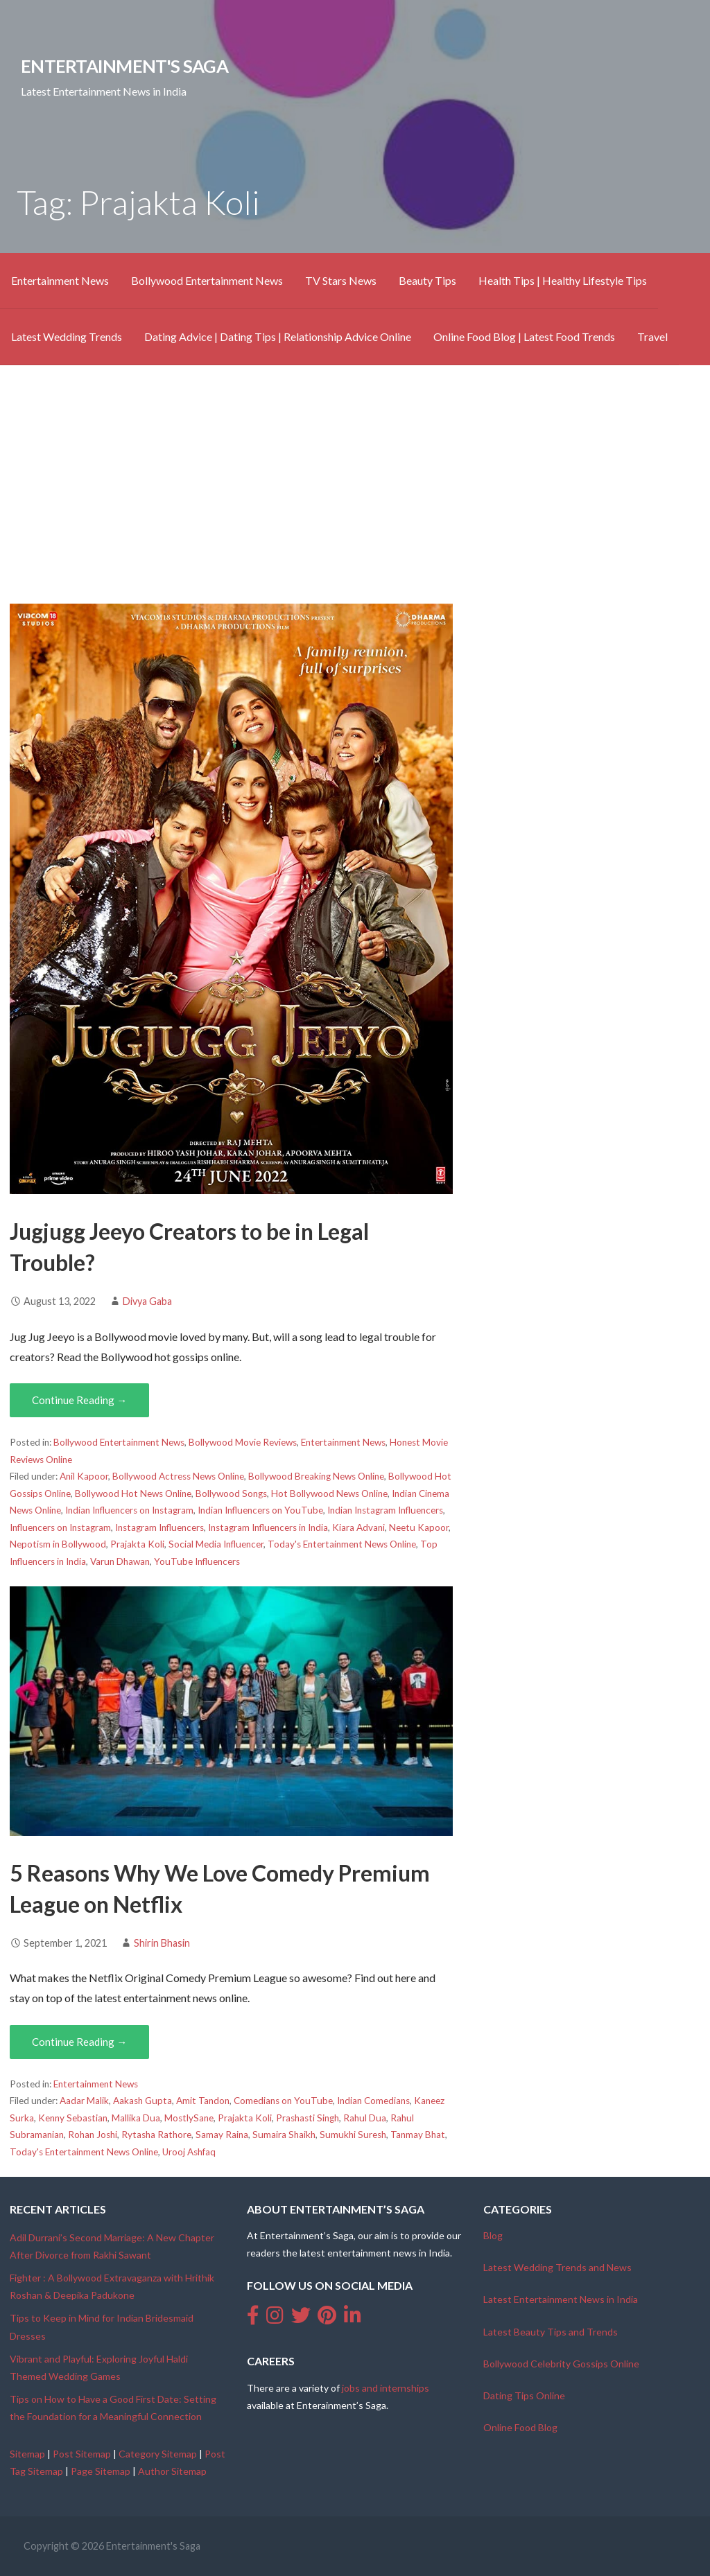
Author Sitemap (172, 2471)
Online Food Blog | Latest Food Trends (524, 336)
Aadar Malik (84, 2100)
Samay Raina (222, 2134)
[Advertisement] (355, 484)
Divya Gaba (147, 1301)
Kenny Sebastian (72, 2117)
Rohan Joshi (92, 2134)
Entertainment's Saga (124, 65)
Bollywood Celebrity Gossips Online (561, 2363)
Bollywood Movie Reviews (243, 1442)
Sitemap (27, 2454)
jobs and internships (385, 2388)
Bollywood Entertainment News (207, 280)
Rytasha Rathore (156, 2134)
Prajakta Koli (137, 1544)
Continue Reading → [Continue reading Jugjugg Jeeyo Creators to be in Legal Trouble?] (79, 1400)
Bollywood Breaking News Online (316, 1476)
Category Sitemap (158, 2454)
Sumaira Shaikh (283, 2134)
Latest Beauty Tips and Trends (550, 2332)
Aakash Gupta (142, 2100)
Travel (652, 336)
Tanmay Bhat (417, 2134)
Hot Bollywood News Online (329, 1493)
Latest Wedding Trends (66, 336)
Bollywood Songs (231, 1493)
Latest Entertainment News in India (560, 2299)
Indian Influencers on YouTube (260, 1510)
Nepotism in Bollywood (58, 1544)
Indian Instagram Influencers (385, 1510)
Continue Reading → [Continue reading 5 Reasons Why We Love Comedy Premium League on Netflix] (79, 2041)
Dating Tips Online (524, 2395)
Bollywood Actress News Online (178, 1476)
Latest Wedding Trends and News (557, 2267)
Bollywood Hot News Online (133, 1493)
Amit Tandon (203, 2100)
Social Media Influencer (215, 1544)
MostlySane (189, 2117)
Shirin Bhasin (162, 1943)
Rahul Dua (364, 2117)
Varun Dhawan (120, 1561)
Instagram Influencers (159, 1527)
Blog (493, 2235)
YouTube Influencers (197, 1561)
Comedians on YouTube (283, 2100)
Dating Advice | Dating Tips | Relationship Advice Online (277, 336)
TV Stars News (340, 280)
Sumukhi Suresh (353, 2134)
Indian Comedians (373, 2100)
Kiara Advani (358, 1527)
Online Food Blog (520, 2427)
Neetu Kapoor (419, 1527)
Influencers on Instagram (60, 1527)
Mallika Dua (136, 2117)
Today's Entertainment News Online (342, 1544)
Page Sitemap (100, 2471)
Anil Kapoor (84, 1476)
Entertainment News (60, 280)
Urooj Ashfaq (189, 2151)
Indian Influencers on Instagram (129, 1510)
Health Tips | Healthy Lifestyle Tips (562, 280)
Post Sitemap (82, 2454)
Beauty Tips (427, 280)
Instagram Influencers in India (268, 1527)
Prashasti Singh (307, 2117)
